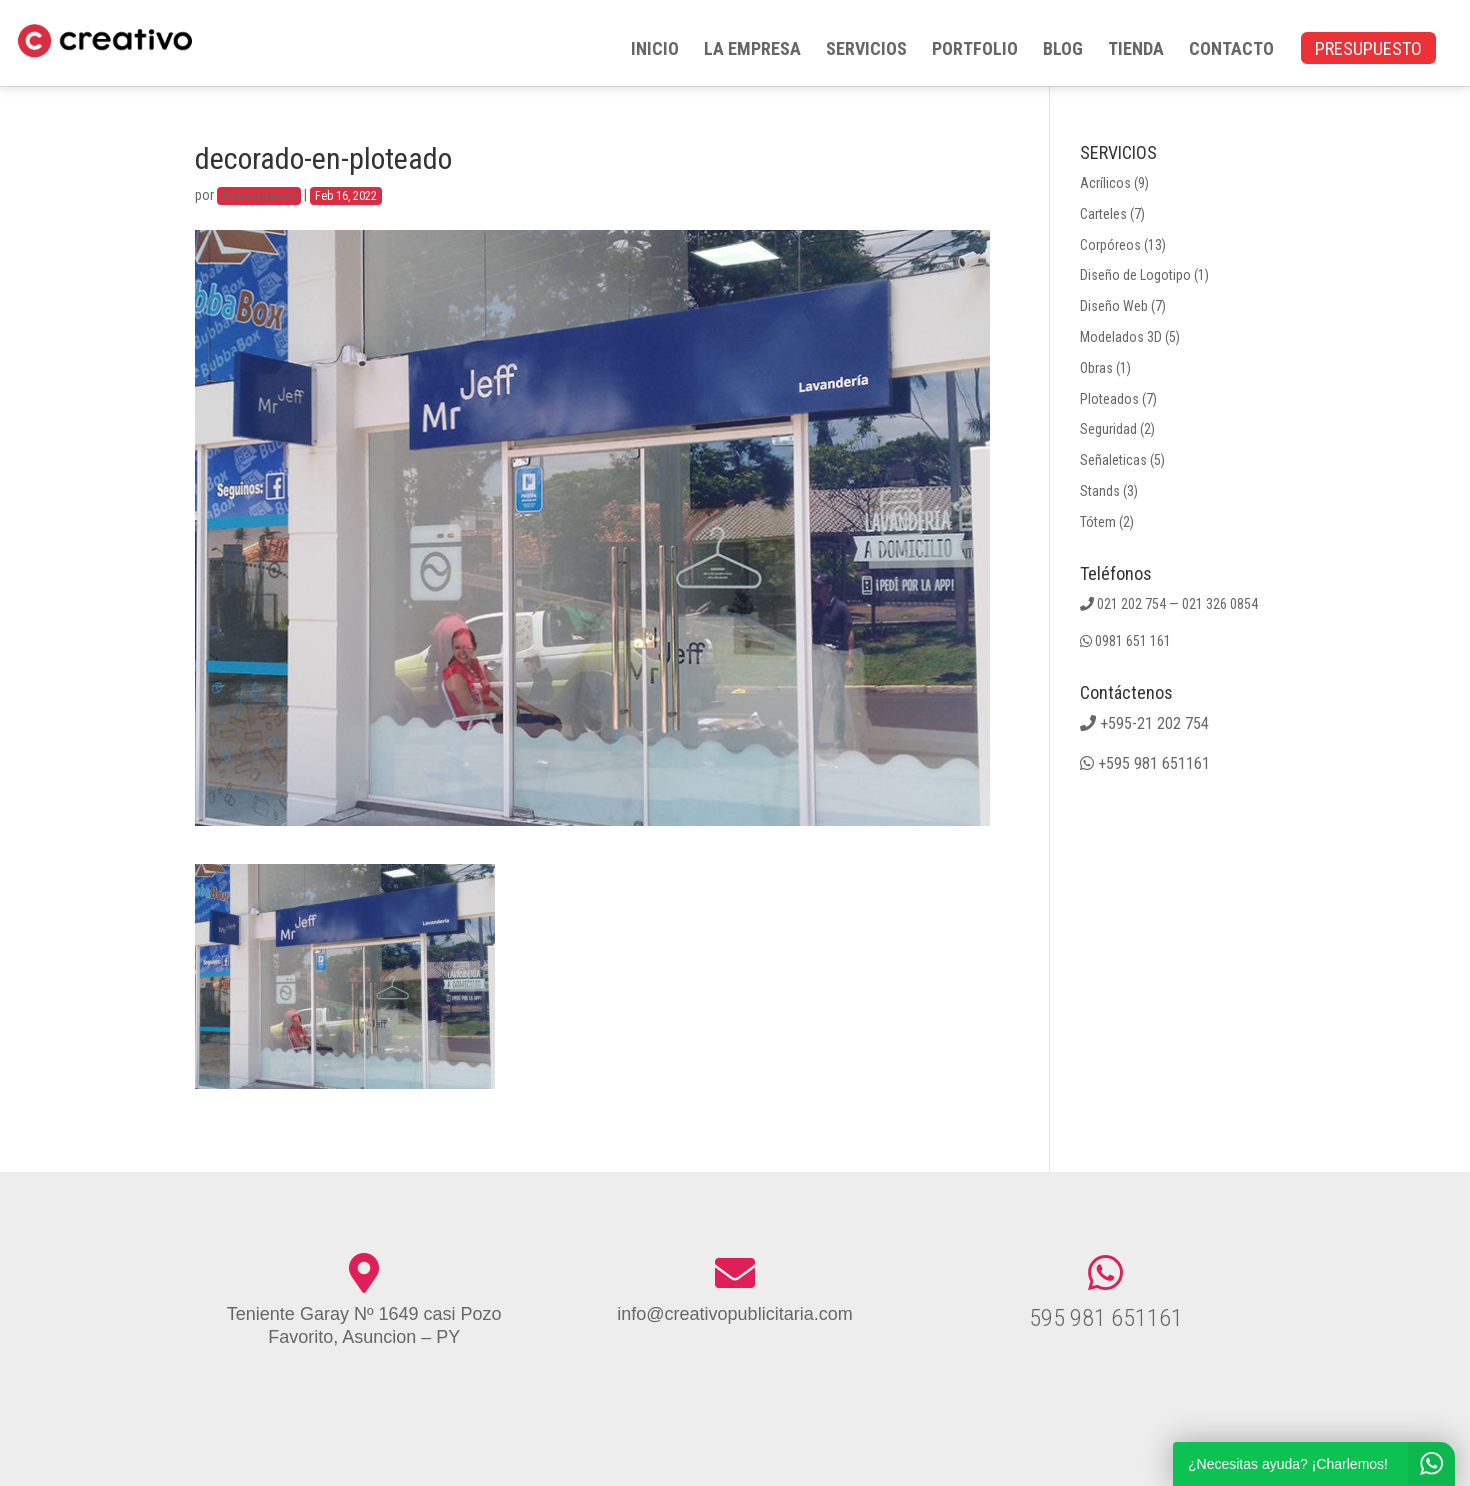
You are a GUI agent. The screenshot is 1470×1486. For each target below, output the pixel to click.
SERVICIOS (866, 50)
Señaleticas (1113, 460)
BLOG (1063, 50)
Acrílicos (1105, 183)
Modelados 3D (1121, 337)
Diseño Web (1114, 306)
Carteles (1103, 214)
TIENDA (1136, 50)
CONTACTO (1231, 50)
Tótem (1098, 522)
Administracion (259, 196)
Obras (1096, 368)
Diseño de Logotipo (1135, 275)
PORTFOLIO (975, 50)
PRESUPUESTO (1368, 50)
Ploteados (1109, 399)
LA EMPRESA (752, 50)
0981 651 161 (1133, 641)
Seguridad (1108, 429)
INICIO (655, 50)
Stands (1100, 491)
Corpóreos (1110, 245)
